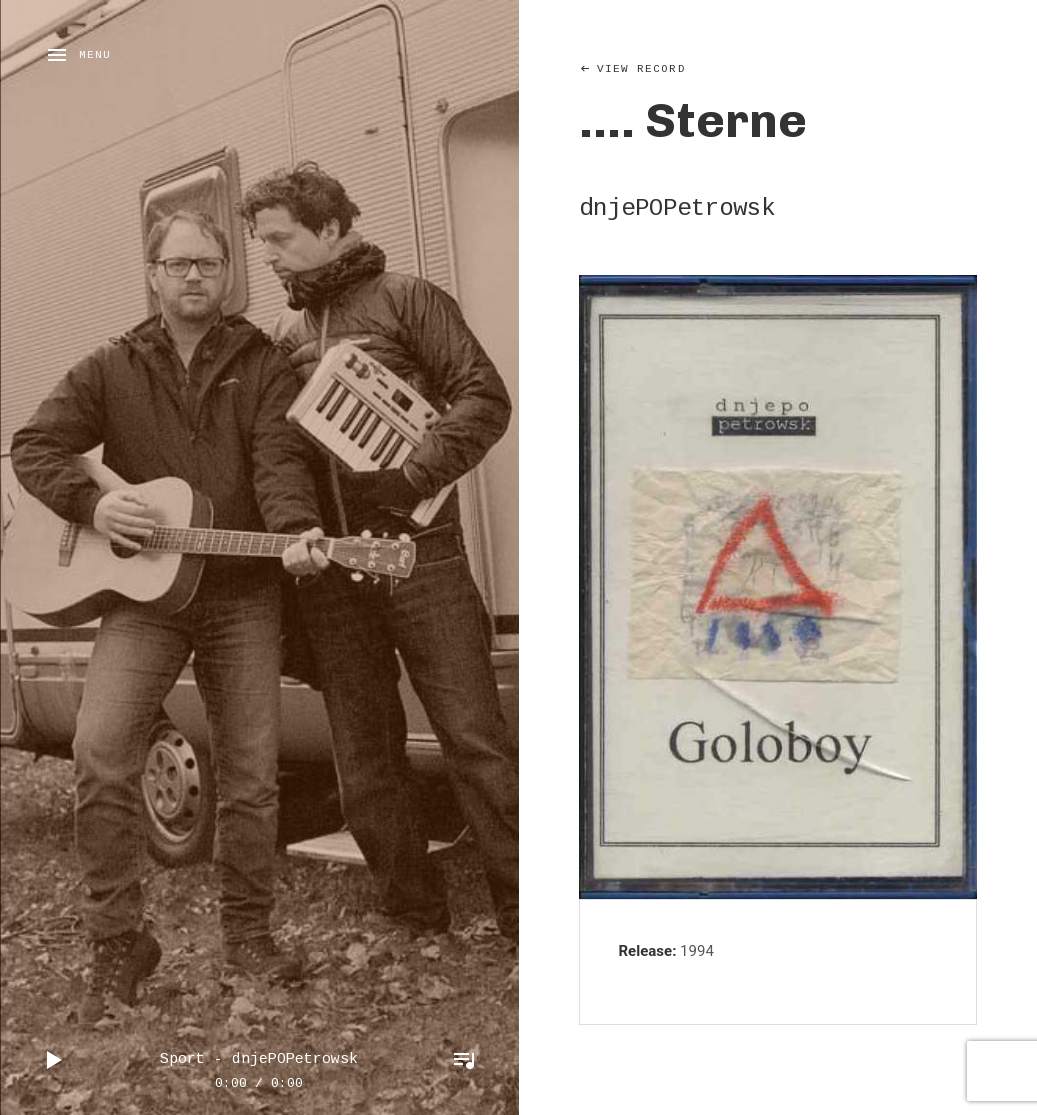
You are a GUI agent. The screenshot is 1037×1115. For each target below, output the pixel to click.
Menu (95, 55)
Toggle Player (464, 1060)
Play (55, 1060)
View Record (641, 69)
